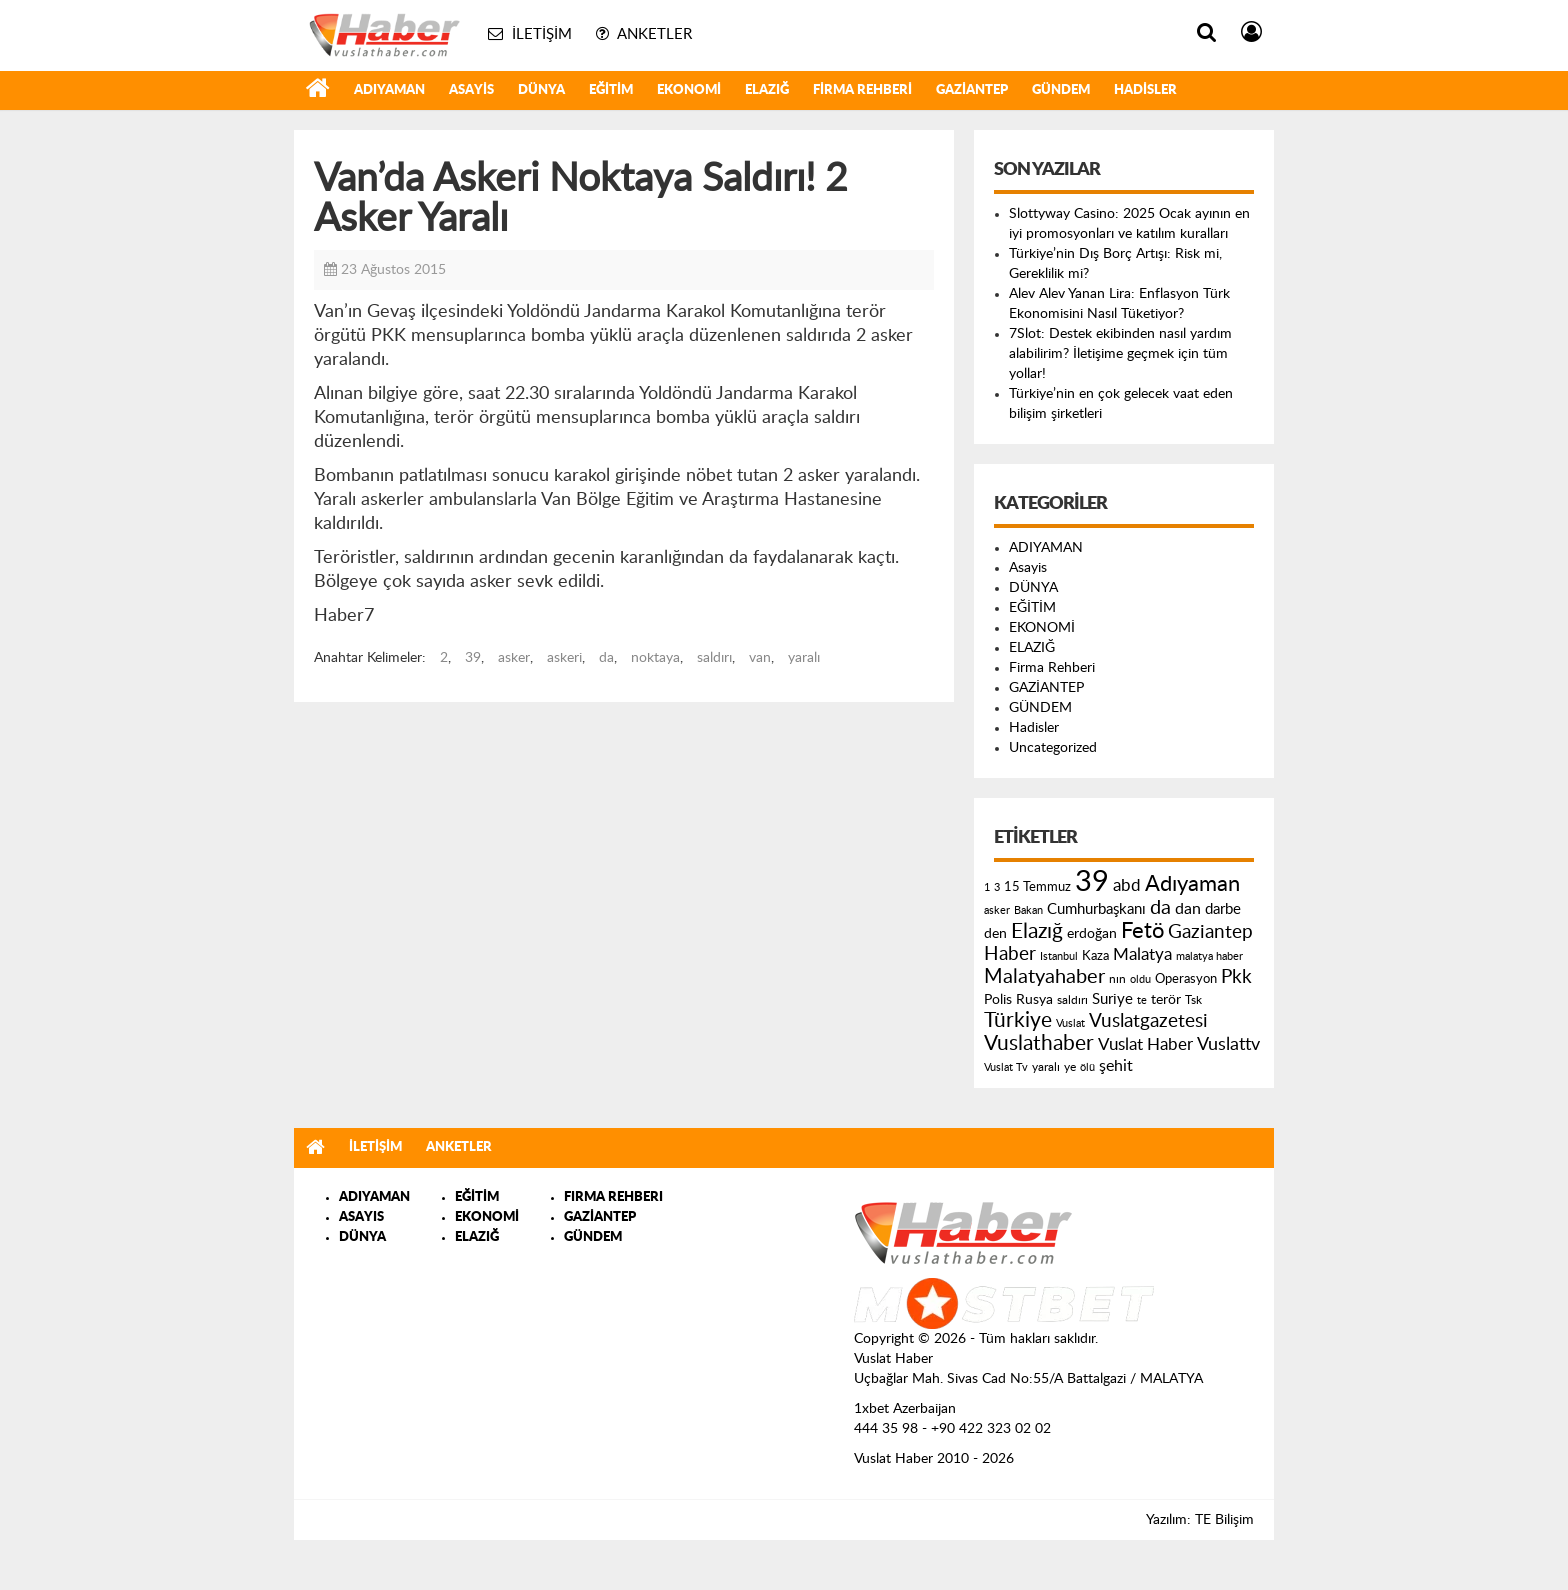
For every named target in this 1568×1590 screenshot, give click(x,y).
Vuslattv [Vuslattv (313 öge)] (1228, 1044)
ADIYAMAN (389, 90)
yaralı (804, 658)
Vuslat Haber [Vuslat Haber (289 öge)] (1145, 1044)
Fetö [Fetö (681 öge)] (1142, 931)
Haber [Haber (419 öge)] (1010, 954)
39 (473, 658)
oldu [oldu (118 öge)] (1140, 979)
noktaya (655, 658)
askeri (564, 658)
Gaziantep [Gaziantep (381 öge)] (1210, 932)
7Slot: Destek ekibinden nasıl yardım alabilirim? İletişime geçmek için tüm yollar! (1120, 354)
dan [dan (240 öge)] (1188, 909)
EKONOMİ (689, 90)
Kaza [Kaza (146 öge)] (1095, 956)
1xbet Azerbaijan (905, 1409)
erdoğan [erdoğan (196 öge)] (1092, 933)
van (760, 658)
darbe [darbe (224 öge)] (1223, 909)
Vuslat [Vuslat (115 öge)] (1070, 1023)
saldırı (714, 658)
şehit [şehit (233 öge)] (1116, 1066)
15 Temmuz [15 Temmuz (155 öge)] (1037, 887)
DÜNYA (541, 90)
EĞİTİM (611, 90)
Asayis (471, 90)
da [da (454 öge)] (1160, 908)
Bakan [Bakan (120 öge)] (1028, 910)
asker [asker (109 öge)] (997, 910)
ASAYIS (361, 1217)
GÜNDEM (1061, 90)
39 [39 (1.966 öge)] (1092, 882)
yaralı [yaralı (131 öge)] (1046, 1067)
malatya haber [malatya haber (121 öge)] (1209, 956)
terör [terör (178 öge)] (1166, 1000)
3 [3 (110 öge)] (997, 887)
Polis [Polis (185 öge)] (998, 1000)
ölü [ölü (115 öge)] (1087, 1067)
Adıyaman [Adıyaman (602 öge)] (1192, 884)
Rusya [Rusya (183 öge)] (1034, 1000)
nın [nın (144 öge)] (1117, 979)
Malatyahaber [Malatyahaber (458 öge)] (1044, 977)
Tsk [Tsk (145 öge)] (1193, 1000)
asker (514, 658)
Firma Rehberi (862, 90)
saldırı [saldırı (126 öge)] (1072, 1000)
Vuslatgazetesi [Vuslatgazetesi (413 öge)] (1148, 1021)
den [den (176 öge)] (995, 934)
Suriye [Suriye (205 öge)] (1112, 999)
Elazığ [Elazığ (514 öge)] (1037, 931)
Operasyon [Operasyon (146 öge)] (1186, 979)
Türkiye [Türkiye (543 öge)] (1018, 1020)
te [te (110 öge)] (1142, 1000)
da (606, 658)
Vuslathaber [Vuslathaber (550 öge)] (1039, 1043)
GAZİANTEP (972, 90)
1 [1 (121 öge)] (987, 887)
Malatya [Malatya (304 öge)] (1142, 954)
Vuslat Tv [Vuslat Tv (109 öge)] (1006, 1067)
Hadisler (1145, 90)
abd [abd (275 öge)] (1127, 886)
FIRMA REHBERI (613, 1197)
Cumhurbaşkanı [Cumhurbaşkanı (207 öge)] (1096, 909)
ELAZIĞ (767, 90)
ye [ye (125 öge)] (1070, 1067)
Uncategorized (1053, 748)
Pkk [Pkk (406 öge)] (1236, 977)
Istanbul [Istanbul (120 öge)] (1059, 956)
